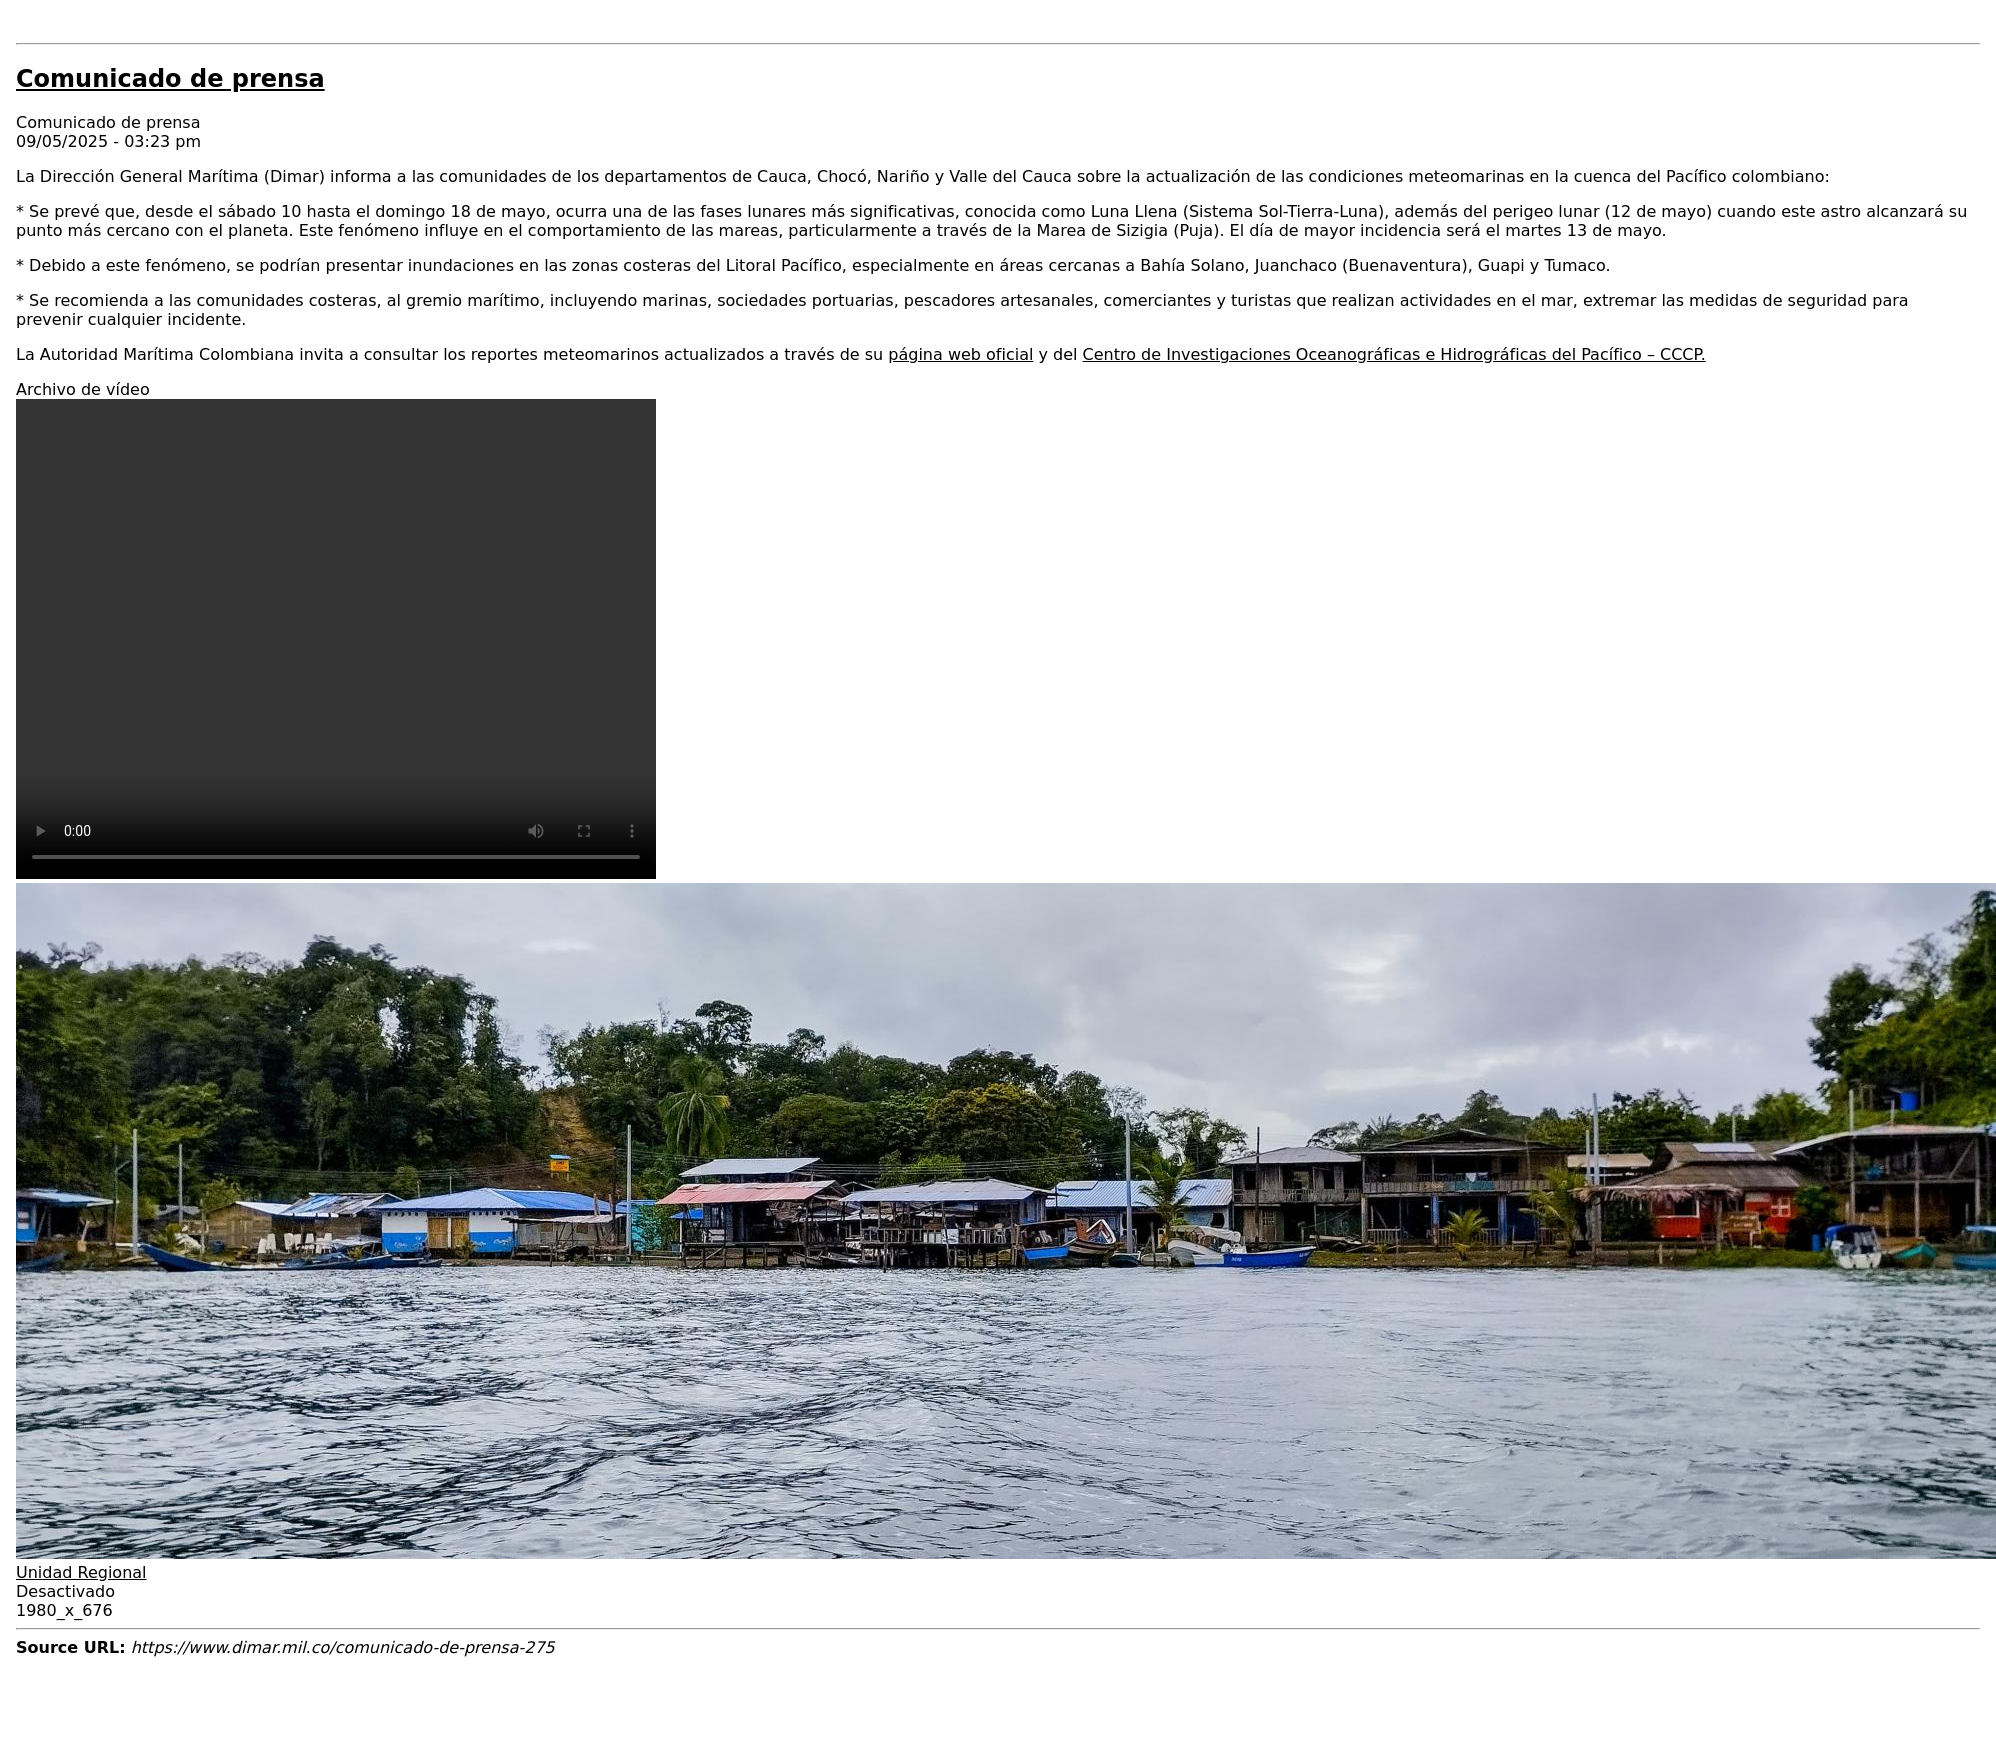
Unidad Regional (81, 1572)
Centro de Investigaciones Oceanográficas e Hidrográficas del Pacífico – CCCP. (1394, 354)
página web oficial (960, 354)
